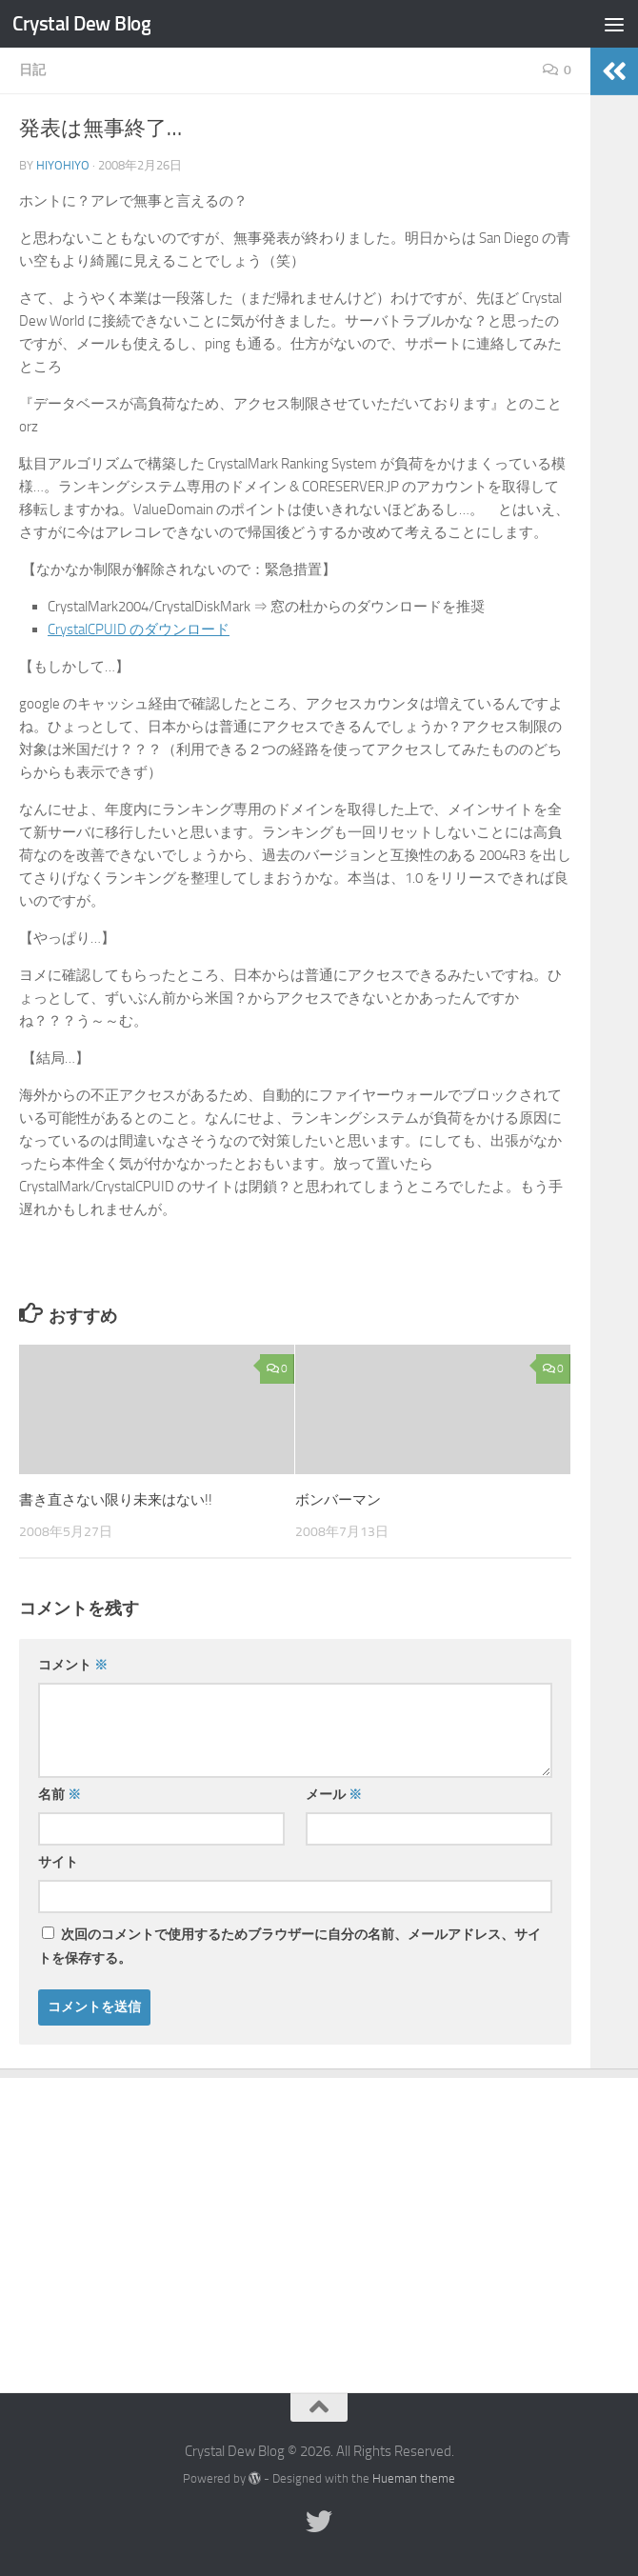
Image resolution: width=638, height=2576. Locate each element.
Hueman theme (413, 2478)
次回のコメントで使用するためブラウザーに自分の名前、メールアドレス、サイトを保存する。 (289, 1947)
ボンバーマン (338, 1499)
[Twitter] (319, 2521)
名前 (59, 1795)
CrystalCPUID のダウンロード (138, 629)
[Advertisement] (319, 2220)
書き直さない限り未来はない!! (115, 1499)
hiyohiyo (63, 165)
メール (334, 1795)
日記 (32, 70)
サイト (58, 1862)
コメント (73, 1665)
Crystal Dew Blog (81, 23)
